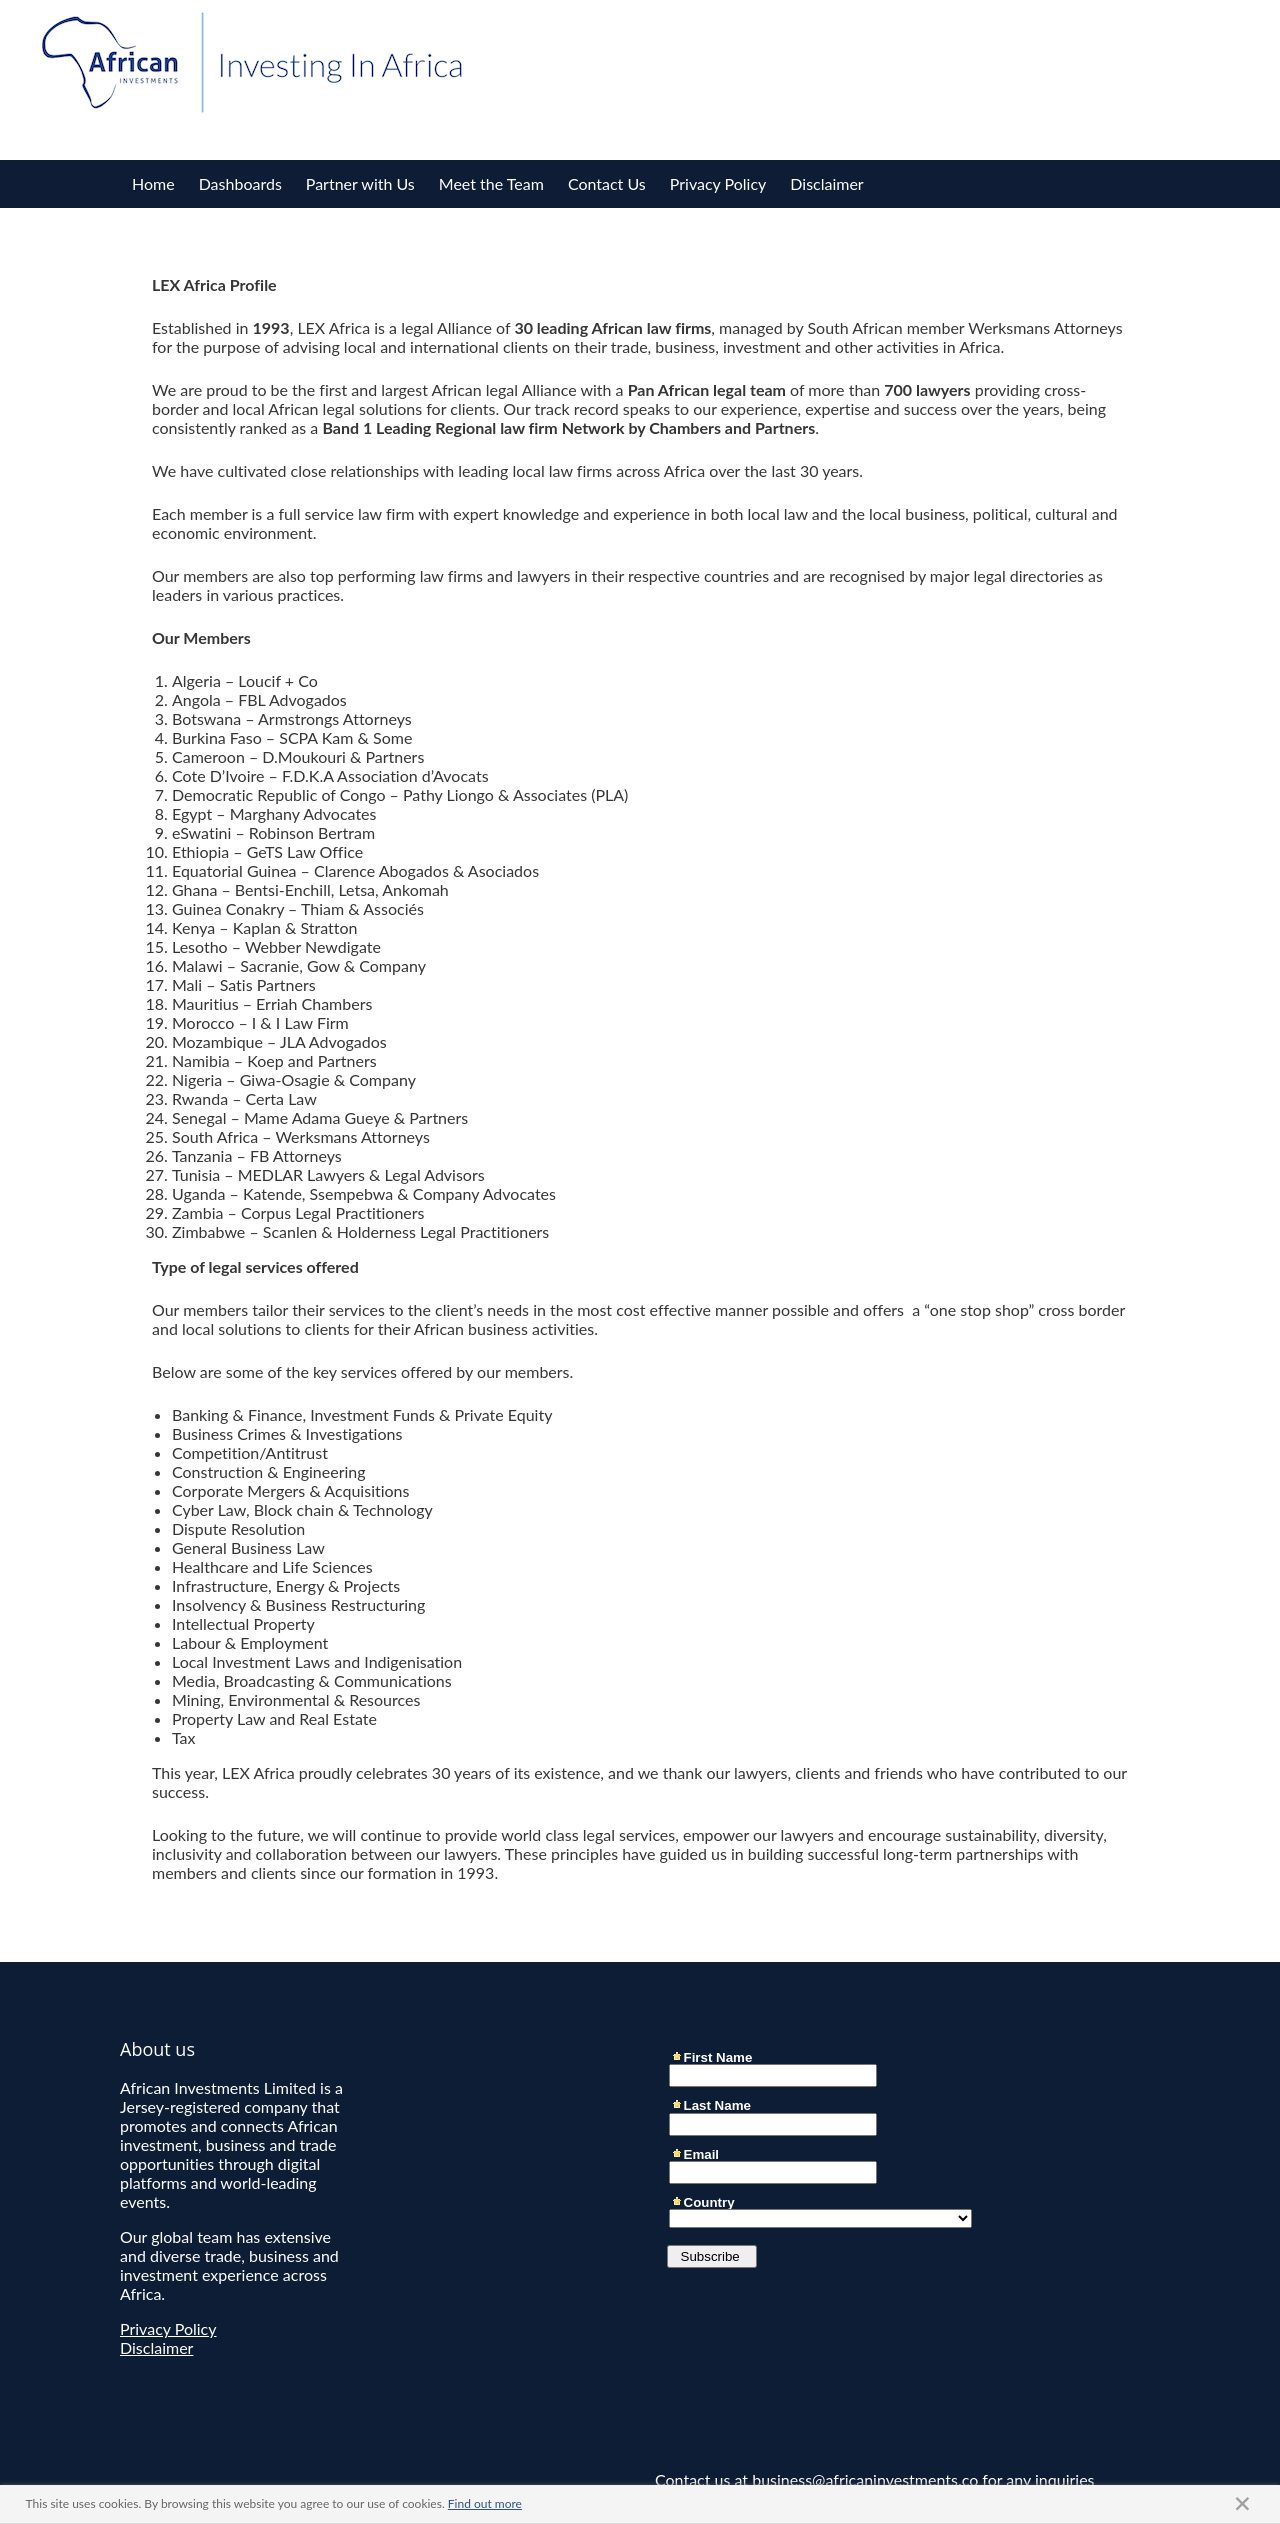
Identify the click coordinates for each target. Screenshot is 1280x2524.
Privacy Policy (718, 183)
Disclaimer (826, 183)
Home (153, 183)
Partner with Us (360, 183)
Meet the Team (491, 183)
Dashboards (240, 183)
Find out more (485, 2503)
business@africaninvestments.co (865, 2479)
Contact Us (607, 183)
